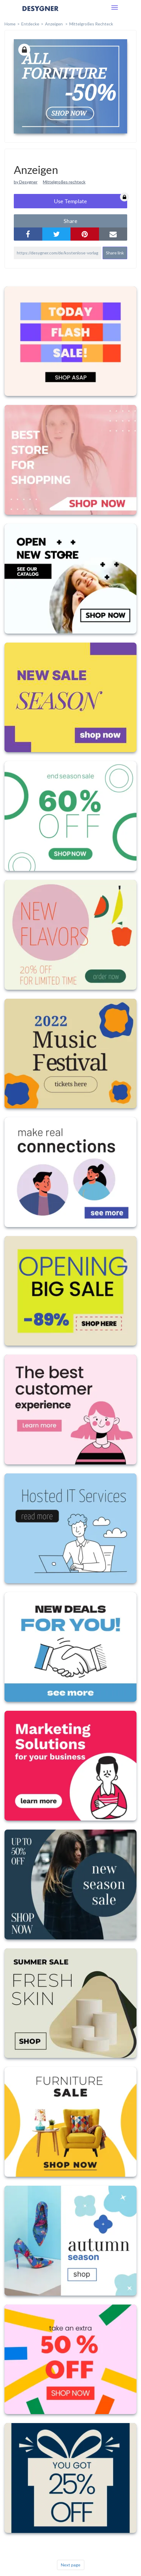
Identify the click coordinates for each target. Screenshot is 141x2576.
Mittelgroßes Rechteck (91, 23)
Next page (70, 2564)
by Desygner (26, 181)
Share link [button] (115, 252)
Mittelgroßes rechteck (64, 181)
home (10, 23)
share (70, 221)
